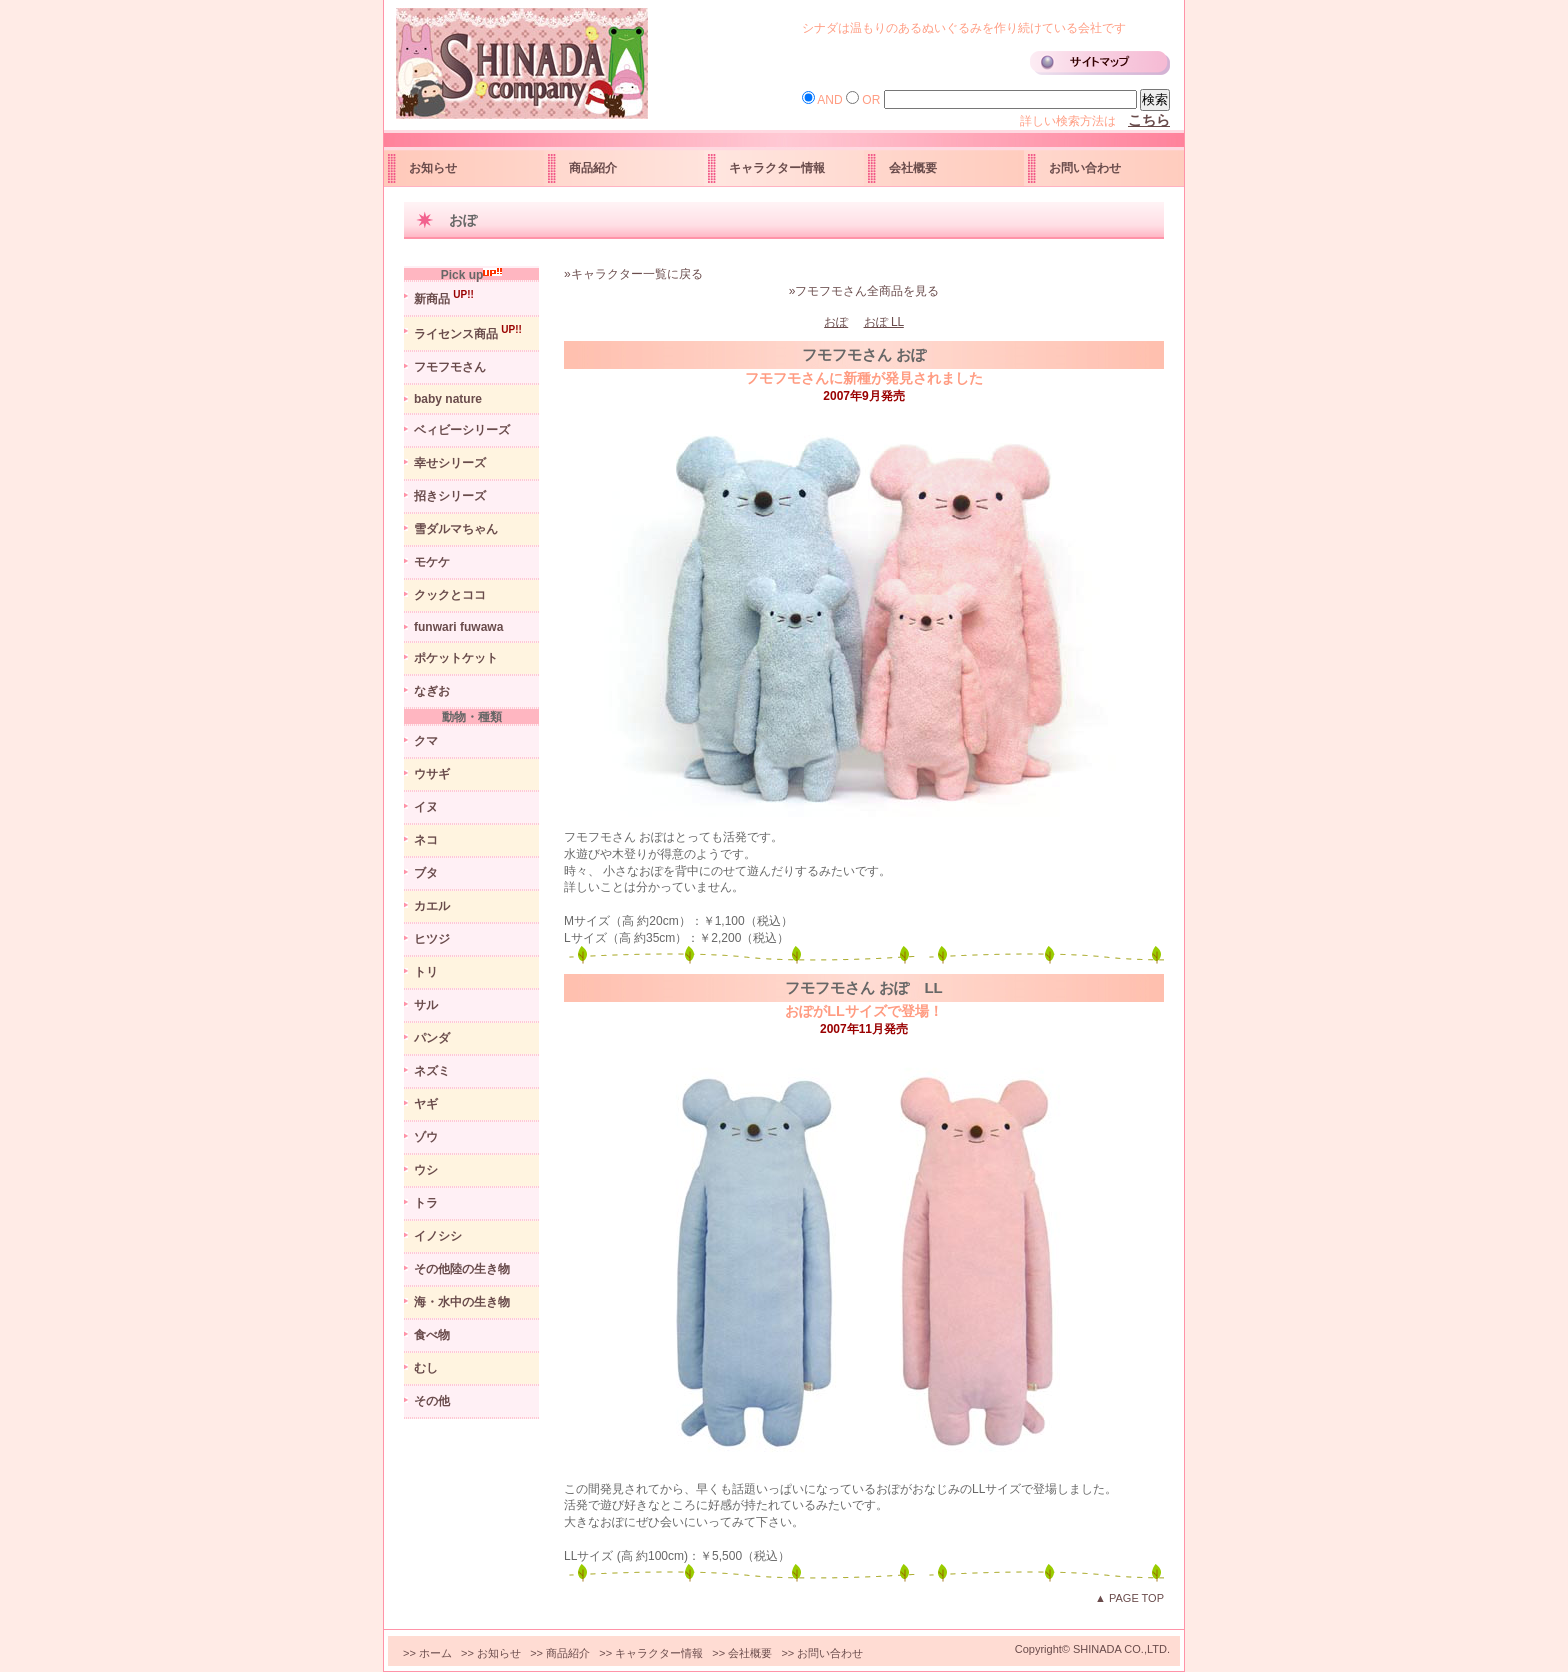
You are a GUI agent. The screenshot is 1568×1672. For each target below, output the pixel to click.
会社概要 (913, 168)
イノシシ (438, 1236)
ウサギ (432, 774)
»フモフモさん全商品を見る (864, 291)
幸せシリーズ (450, 463)
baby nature (448, 399)
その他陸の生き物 (462, 1269)
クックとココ (450, 595)
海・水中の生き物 (462, 1302)
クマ (426, 741)
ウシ (426, 1170)
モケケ (432, 562)
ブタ (426, 873)
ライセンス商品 (468, 332)
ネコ (426, 840)
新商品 (444, 297)
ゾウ (426, 1137)
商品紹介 (593, 168)
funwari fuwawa (458, 627)
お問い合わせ (1085, 168)
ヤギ (426, 1104)
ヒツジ (432, 939)
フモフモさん (450, 367)
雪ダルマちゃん (456, 529)
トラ (426, 1203)
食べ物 (432, 1335)
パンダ (432, 1038)
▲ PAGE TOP (1129, 1598)
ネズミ (432, 1071)
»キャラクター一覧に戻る (633, 274)
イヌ (426, 807)
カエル (432, 906)
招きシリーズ (450, 496)
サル (426, 1005)
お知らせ (433, 168)
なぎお (432, 691)
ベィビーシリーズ (462, 430)
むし (426, 1368)
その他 (432, 1401)
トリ (426, 972)
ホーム (435, 1653)
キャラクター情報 (777, 168)
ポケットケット (456, 658)
